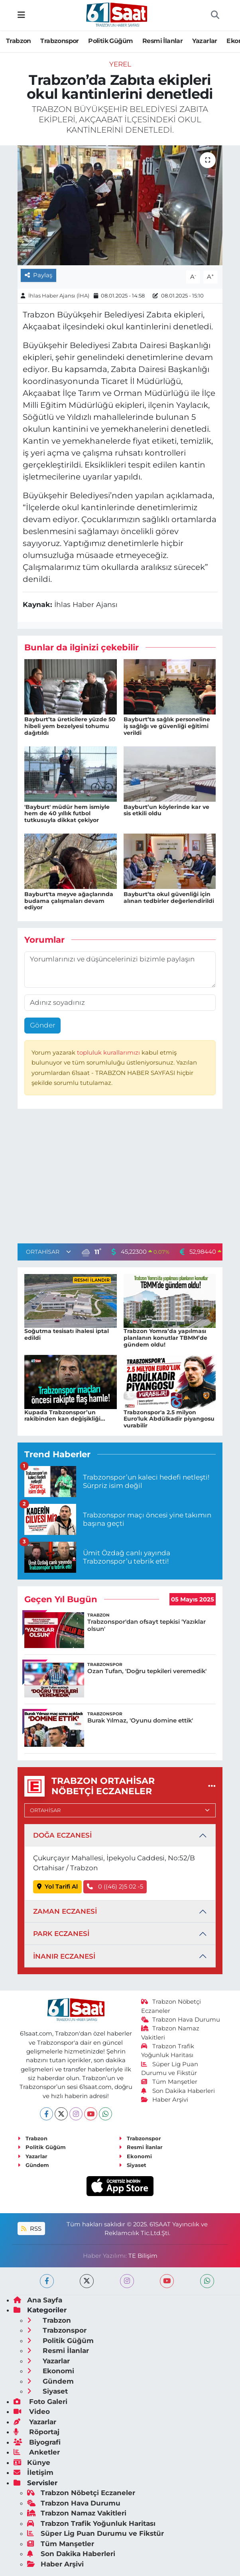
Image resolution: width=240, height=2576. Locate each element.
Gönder (42, 1025)
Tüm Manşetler (169, 2081)
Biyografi (37, 2442)
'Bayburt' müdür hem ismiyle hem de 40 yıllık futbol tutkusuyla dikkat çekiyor (67, 813)
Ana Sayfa (38, 2300)
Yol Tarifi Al (57, 1886)
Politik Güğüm (110, 41)
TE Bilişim (142, 2255)
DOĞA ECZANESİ (62, 1835)
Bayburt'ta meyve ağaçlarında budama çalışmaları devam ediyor (68, 901)
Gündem (33, 2165)
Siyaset (132, 2165)
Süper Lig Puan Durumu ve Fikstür (95, 2533)
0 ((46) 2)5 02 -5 (115, 1886)
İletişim (33, 2472)
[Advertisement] (120, 1178)
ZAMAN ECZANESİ (65, 1911)
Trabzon (18, 41)
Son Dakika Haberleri (178, 2090)
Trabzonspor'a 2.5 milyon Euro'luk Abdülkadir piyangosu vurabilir (169, 1419)
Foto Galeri (40, 2402)
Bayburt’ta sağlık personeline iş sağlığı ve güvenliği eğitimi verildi (167, 726)
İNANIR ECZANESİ (64, 1956)
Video (32, 2411)
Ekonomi (135, 2156)
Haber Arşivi (165, 2099)
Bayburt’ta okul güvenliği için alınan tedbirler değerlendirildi (169, 897)
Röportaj (36, 2432)
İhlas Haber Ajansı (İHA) (58, 295)
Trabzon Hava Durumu (180, 2019)
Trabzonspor (59, 41)
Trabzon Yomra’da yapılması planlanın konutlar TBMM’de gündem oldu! (165, 1337)
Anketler (37, 2452)
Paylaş (39, 275)
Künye (32, 2462)
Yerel (120, 64)
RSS (31, 2228)
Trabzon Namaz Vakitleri (76, 2513)
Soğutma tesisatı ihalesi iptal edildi (66, 1334)
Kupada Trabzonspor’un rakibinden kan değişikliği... (64, 1416)
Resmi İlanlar (162, 41)
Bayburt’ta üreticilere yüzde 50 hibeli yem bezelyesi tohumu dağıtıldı (70, 726)
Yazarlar (204, 41)
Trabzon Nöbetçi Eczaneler (81, 2493)
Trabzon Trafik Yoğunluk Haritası (91, 2523)
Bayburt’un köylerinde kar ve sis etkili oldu (166, 810)
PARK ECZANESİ (61, 1934)
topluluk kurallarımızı (109, 1052)
